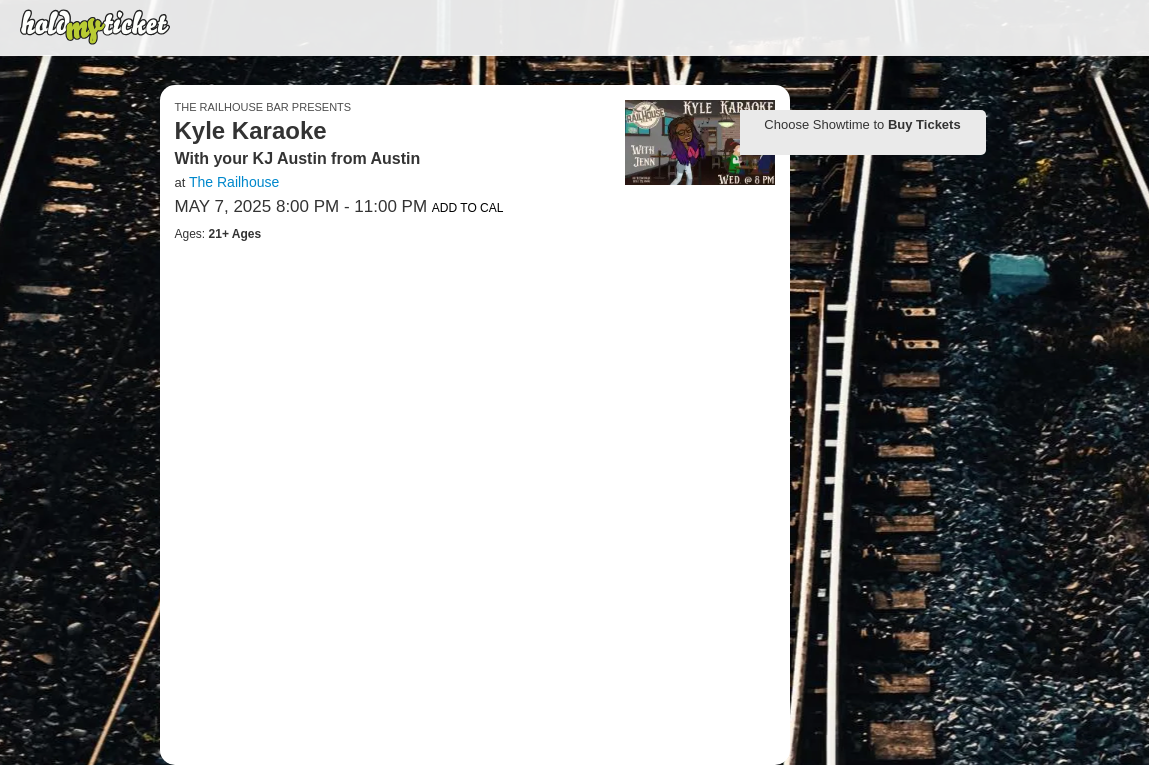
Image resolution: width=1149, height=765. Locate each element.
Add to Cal (468, 208)
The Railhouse (234, 182)
